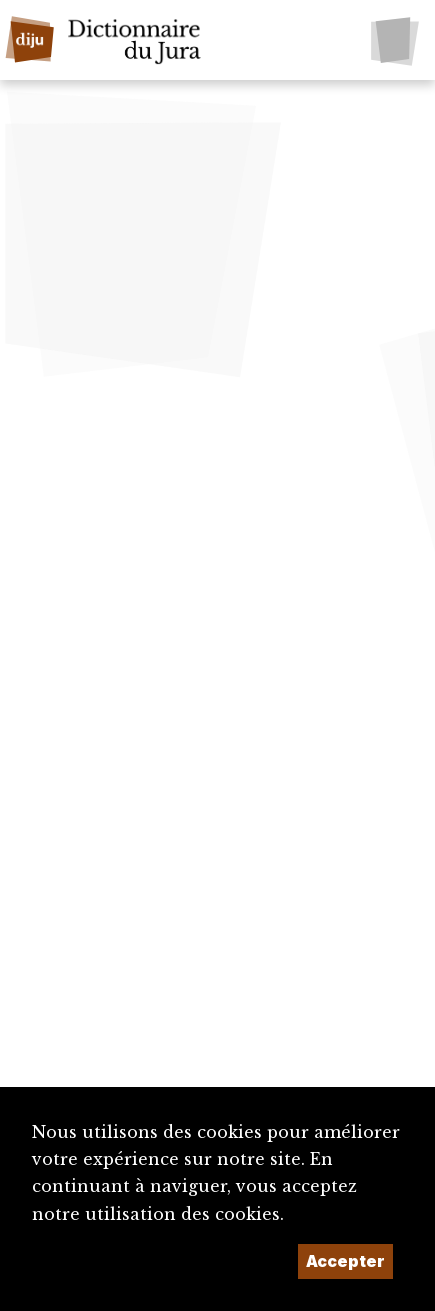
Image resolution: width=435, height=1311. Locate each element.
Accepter (345, 1261)
